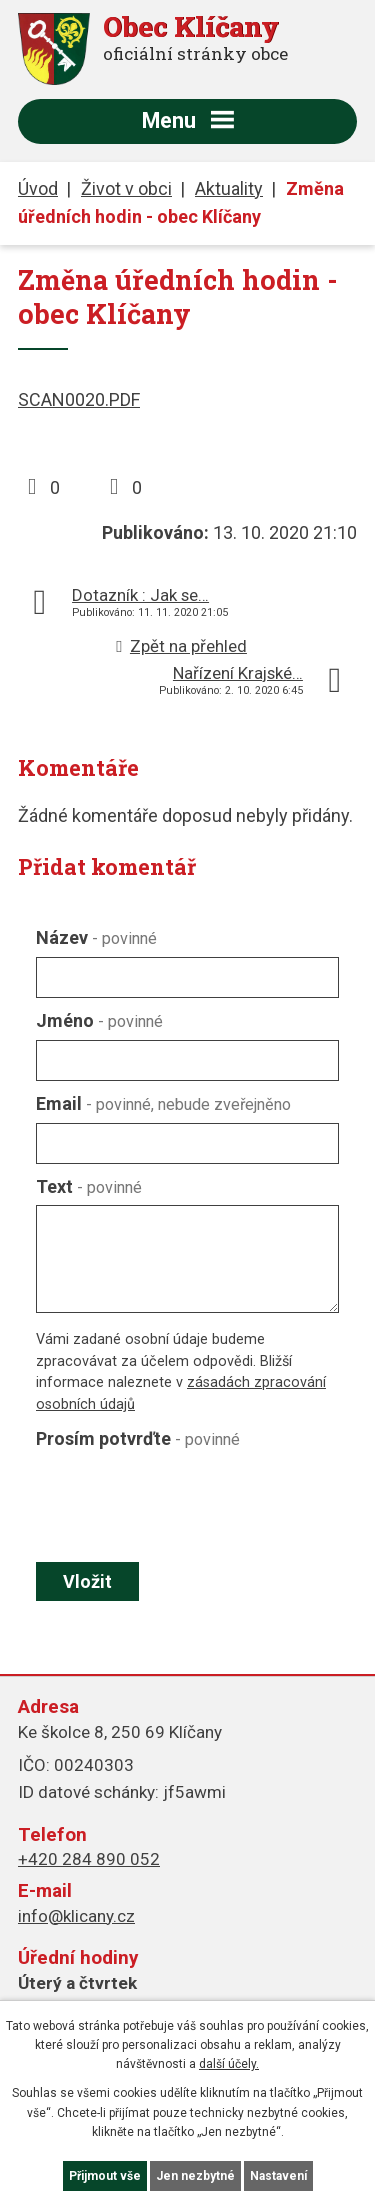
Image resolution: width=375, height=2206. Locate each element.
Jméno (99, 1020)
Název (96, 937)
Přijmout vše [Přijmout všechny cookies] (105, 2176)
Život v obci (126, 188)
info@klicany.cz (76, 1916)
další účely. (229, 2064)
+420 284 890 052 (89, 1859)
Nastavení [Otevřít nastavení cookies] (278, 2176)
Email (163, 1103)
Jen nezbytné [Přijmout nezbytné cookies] (195, 2176)
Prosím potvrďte (138, 1438)
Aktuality (229, 188)
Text (89, 1186)
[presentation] (183, 1505)
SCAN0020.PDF (79, 399)
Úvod (38, 188)
